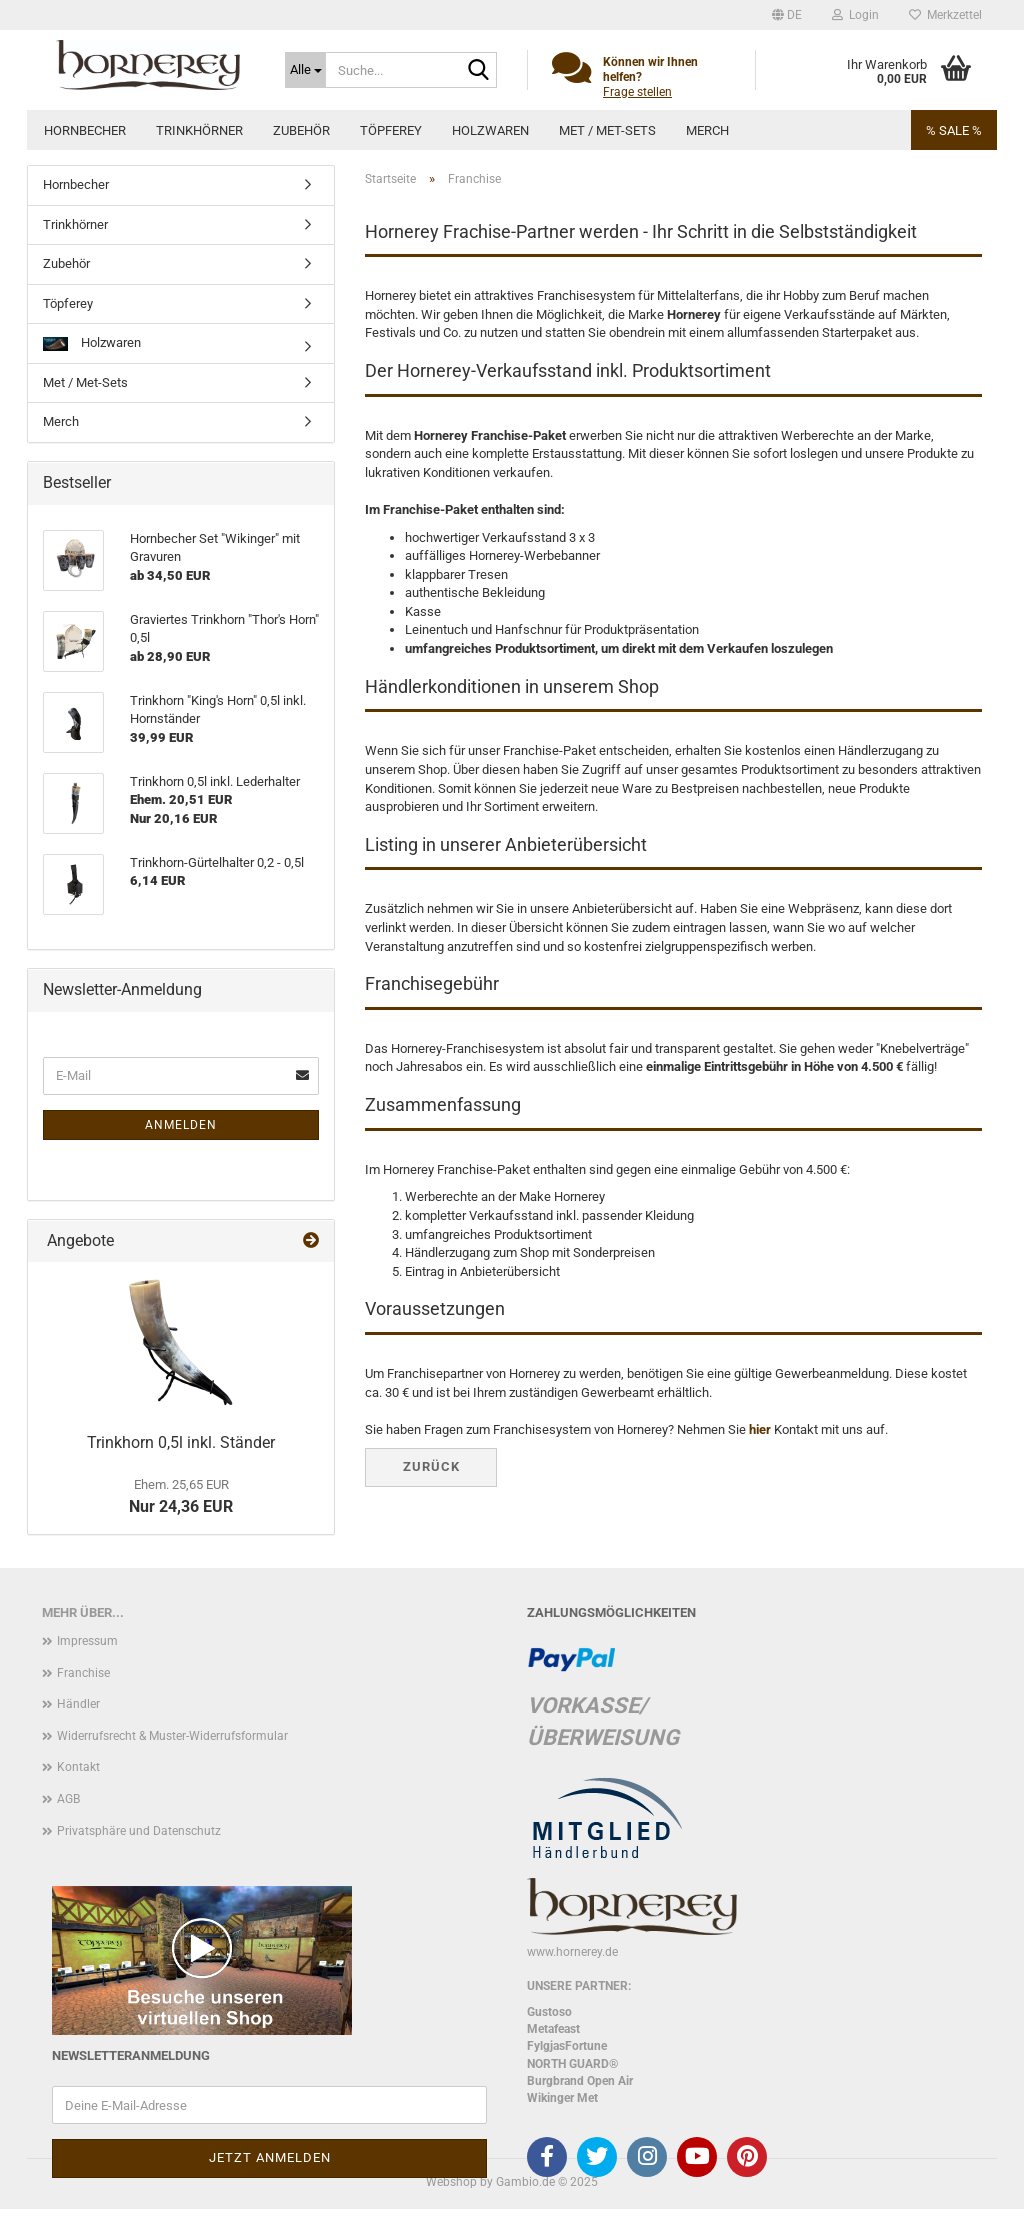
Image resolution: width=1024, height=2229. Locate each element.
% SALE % (954, 130)
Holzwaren (490, 130)
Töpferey (391, 130)
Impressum (87, 1641)
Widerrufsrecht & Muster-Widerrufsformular (172, 1736)
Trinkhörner (199, 130)
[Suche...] (305, 70)
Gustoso (549, 2012)
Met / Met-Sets (607, 130)
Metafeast (553, 2029)
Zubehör (301, 130)
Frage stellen (637, 92)
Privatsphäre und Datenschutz (139, 1831)
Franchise (83, 1673)
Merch (707, 130)
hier (760, 1429)
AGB (68, 1799)
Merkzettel (945, 15)
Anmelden (181, 1125)
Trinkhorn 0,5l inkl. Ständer (181, 1442)
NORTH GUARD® (572, 2064)
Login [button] (855, 15)
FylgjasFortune (567, 2046)
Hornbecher (85, 130)
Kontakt (78, 1767)
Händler (78, 1704)
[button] (787, 15)
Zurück (431, 1466)
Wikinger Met (562, 2098)
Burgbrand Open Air (580, 2081)
